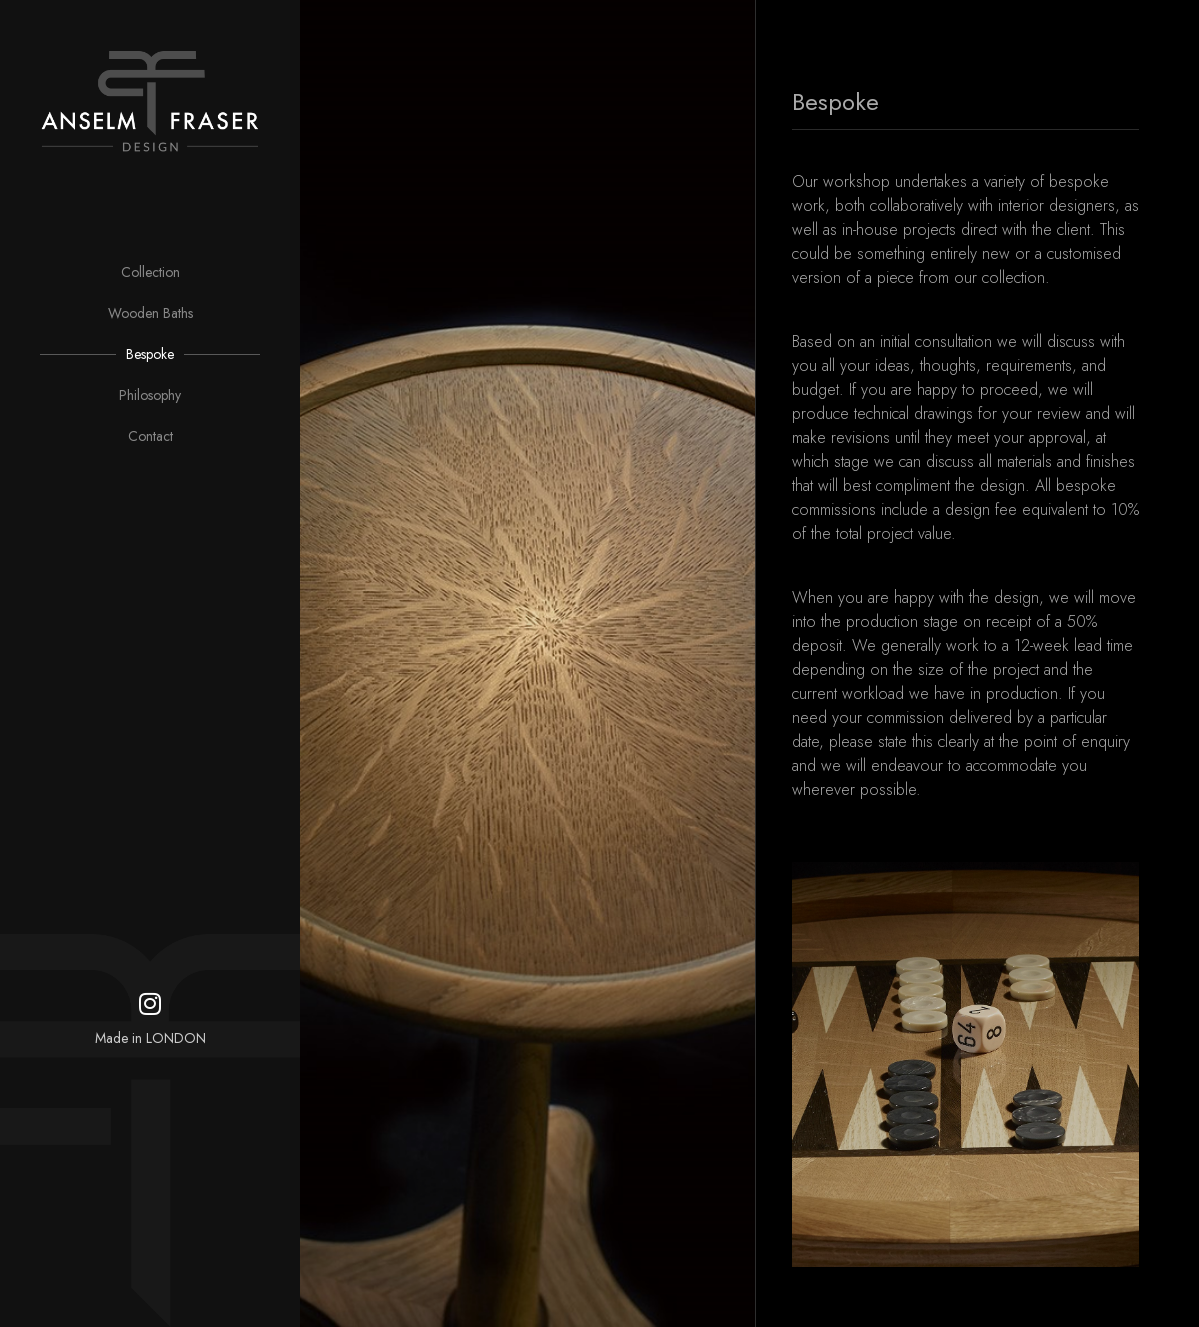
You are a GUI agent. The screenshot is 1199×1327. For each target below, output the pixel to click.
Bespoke (150, 354)
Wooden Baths (150, 313)
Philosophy (150, 395)
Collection (150, 272)
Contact (150, 436)
